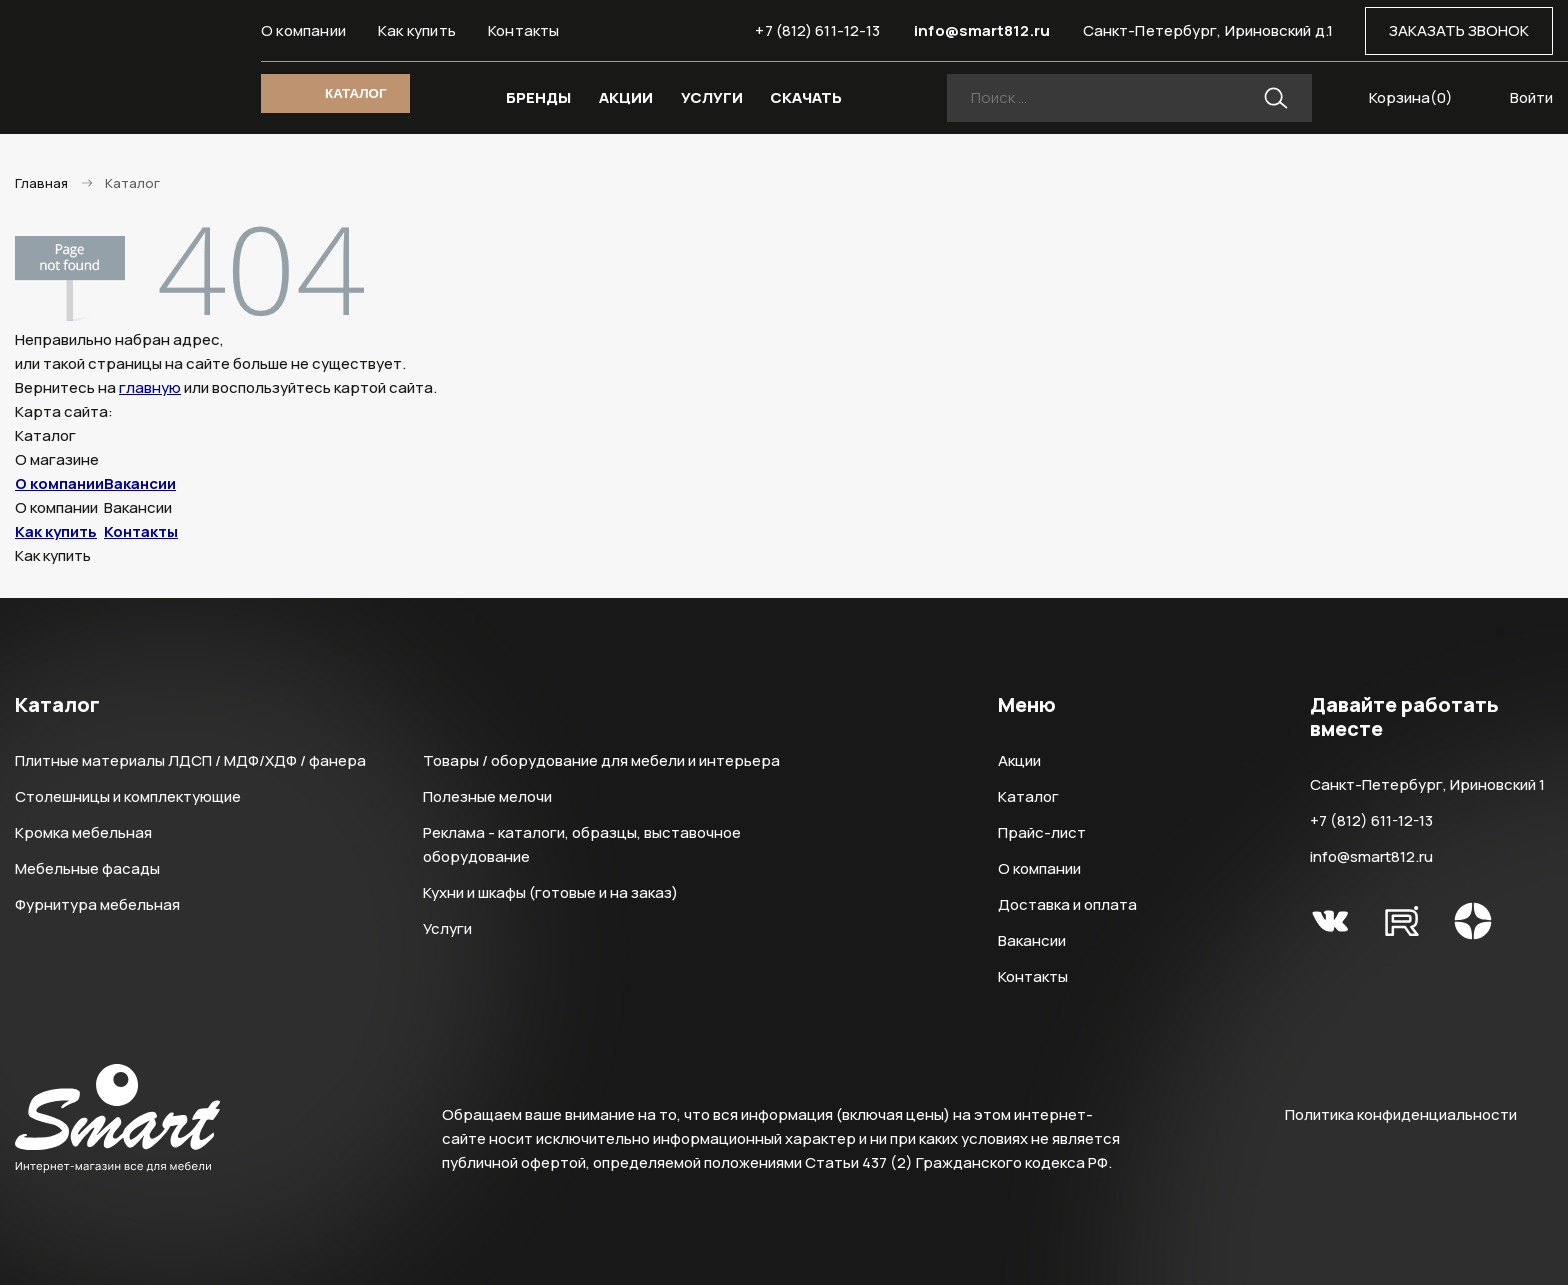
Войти (1531, 97)
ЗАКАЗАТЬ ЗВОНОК (1459, 30)
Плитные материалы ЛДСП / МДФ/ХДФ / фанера (190, 760)
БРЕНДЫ (538, 97)
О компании (303, 30)
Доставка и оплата (1067, 904)
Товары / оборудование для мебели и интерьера (601, 760)
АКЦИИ (626, 97)
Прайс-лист (1042, 832)
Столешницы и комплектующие (128, 796)
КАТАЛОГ (355, 93)
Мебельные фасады (87, 868)
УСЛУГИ (712, 97)
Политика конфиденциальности (1401, 1114)
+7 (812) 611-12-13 (817, 30)
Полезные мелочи (487, 796)
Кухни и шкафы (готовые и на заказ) (550, 892)
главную (150, 387)
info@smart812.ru (982, 30)
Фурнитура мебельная (97, 904)
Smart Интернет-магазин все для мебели (117, 67)
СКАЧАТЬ (806, 97)
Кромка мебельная (83, 832)
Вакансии (140, 483)
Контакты (524, 30)
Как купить (417, 30)
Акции (1019, 760)
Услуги (447, 928)
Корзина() (1411, 97)
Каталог (1028, 796)
